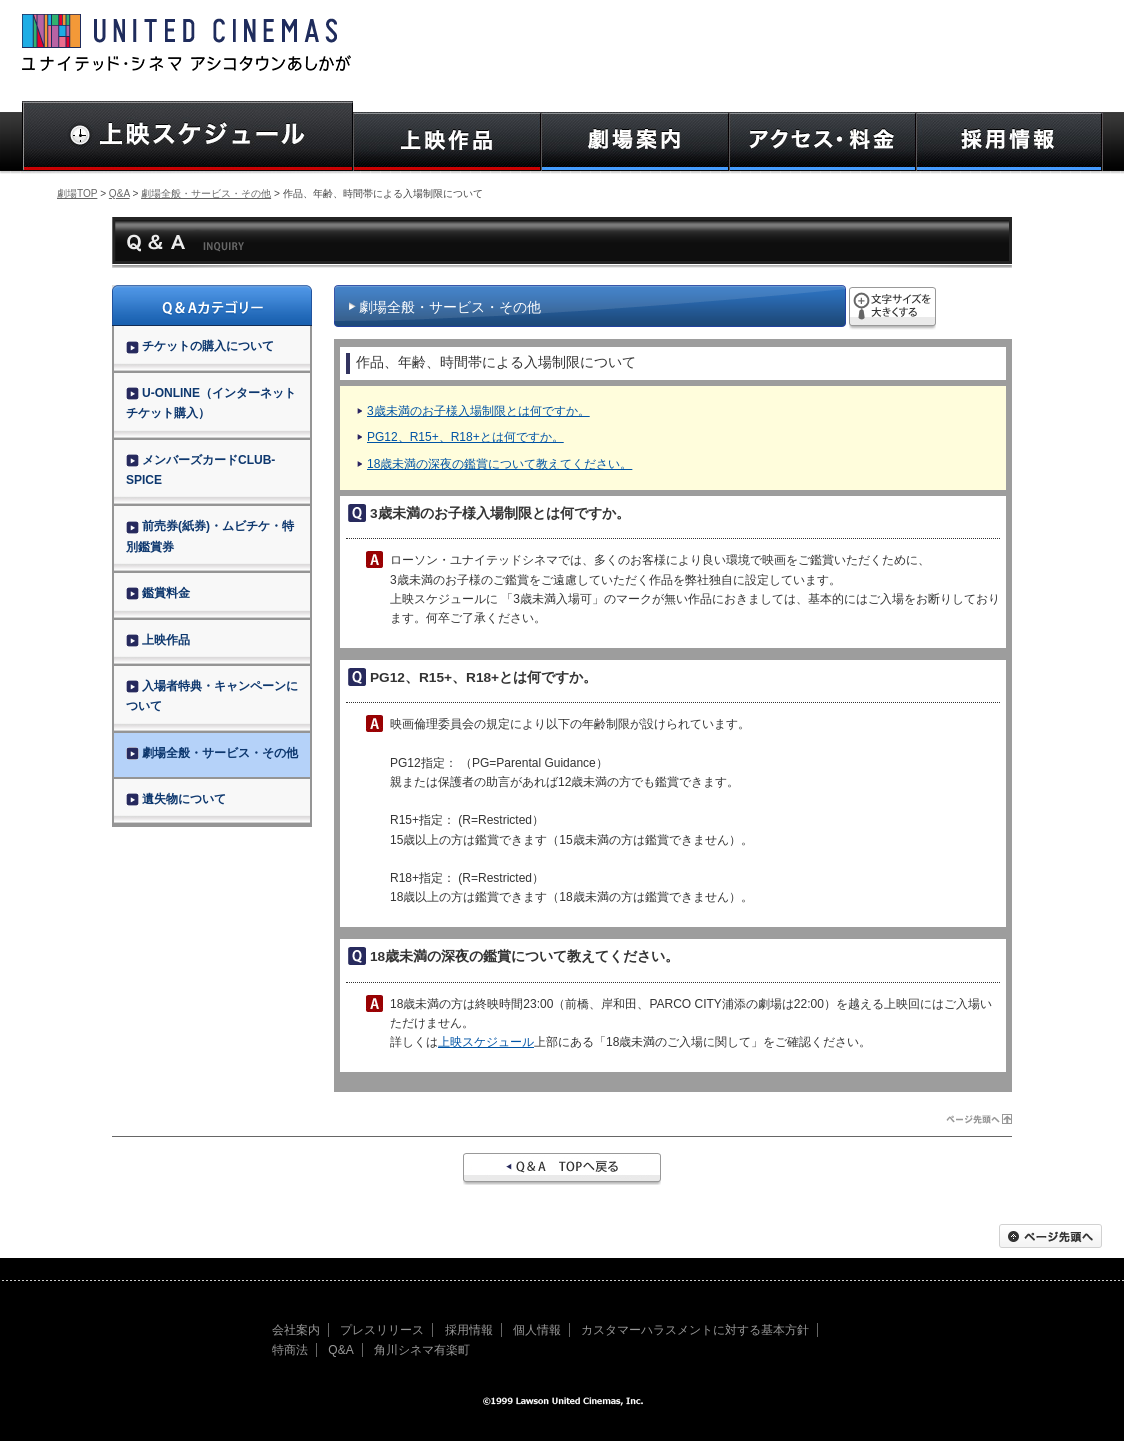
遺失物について (176, 799)
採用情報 (469, 1330)
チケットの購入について (200, 346)
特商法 (290, 1350)
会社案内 (296, 1330)
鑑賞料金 (158, 593)
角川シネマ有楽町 (422, 1350)
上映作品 (158, 640)
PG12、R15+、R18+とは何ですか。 (465, 437)
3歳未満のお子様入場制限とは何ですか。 (478, 411)
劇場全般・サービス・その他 (206, 193)
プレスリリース (382, 1330)
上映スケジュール (486, 1042)
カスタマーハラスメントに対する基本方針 (695, 1330)
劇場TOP (77, 193)
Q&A (119, 193)
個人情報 (537, 1330)
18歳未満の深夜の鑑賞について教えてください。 (499, 464)
